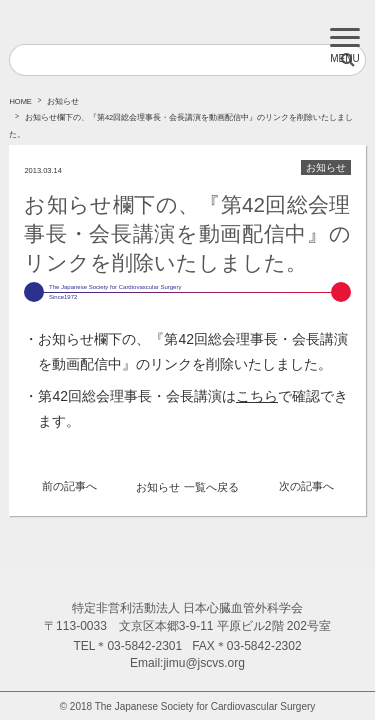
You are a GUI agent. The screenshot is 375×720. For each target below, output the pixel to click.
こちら (257, 396)
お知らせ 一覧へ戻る (187, 487)
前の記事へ (69, 486)
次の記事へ (306, 486)
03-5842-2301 (144, 646)
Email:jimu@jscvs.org (187, 663)
